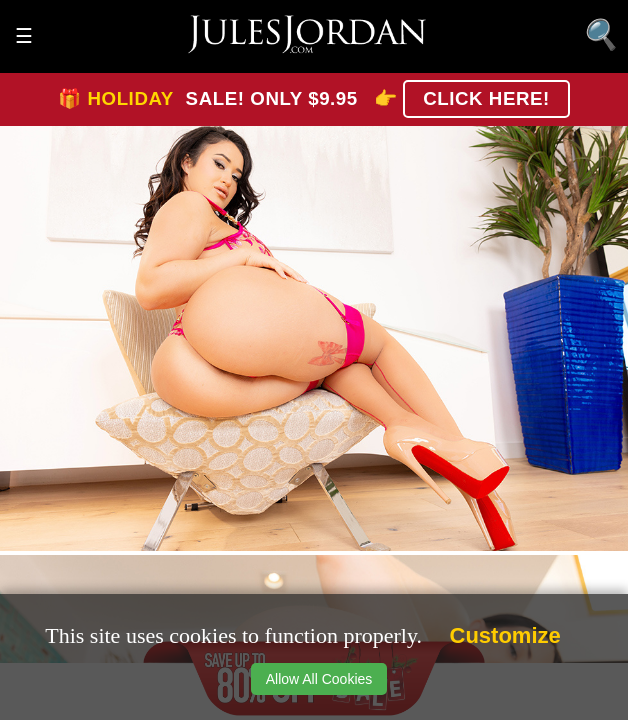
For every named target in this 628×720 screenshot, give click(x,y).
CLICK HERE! (486, 98)
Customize (505, 635)
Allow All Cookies (319, 679)
